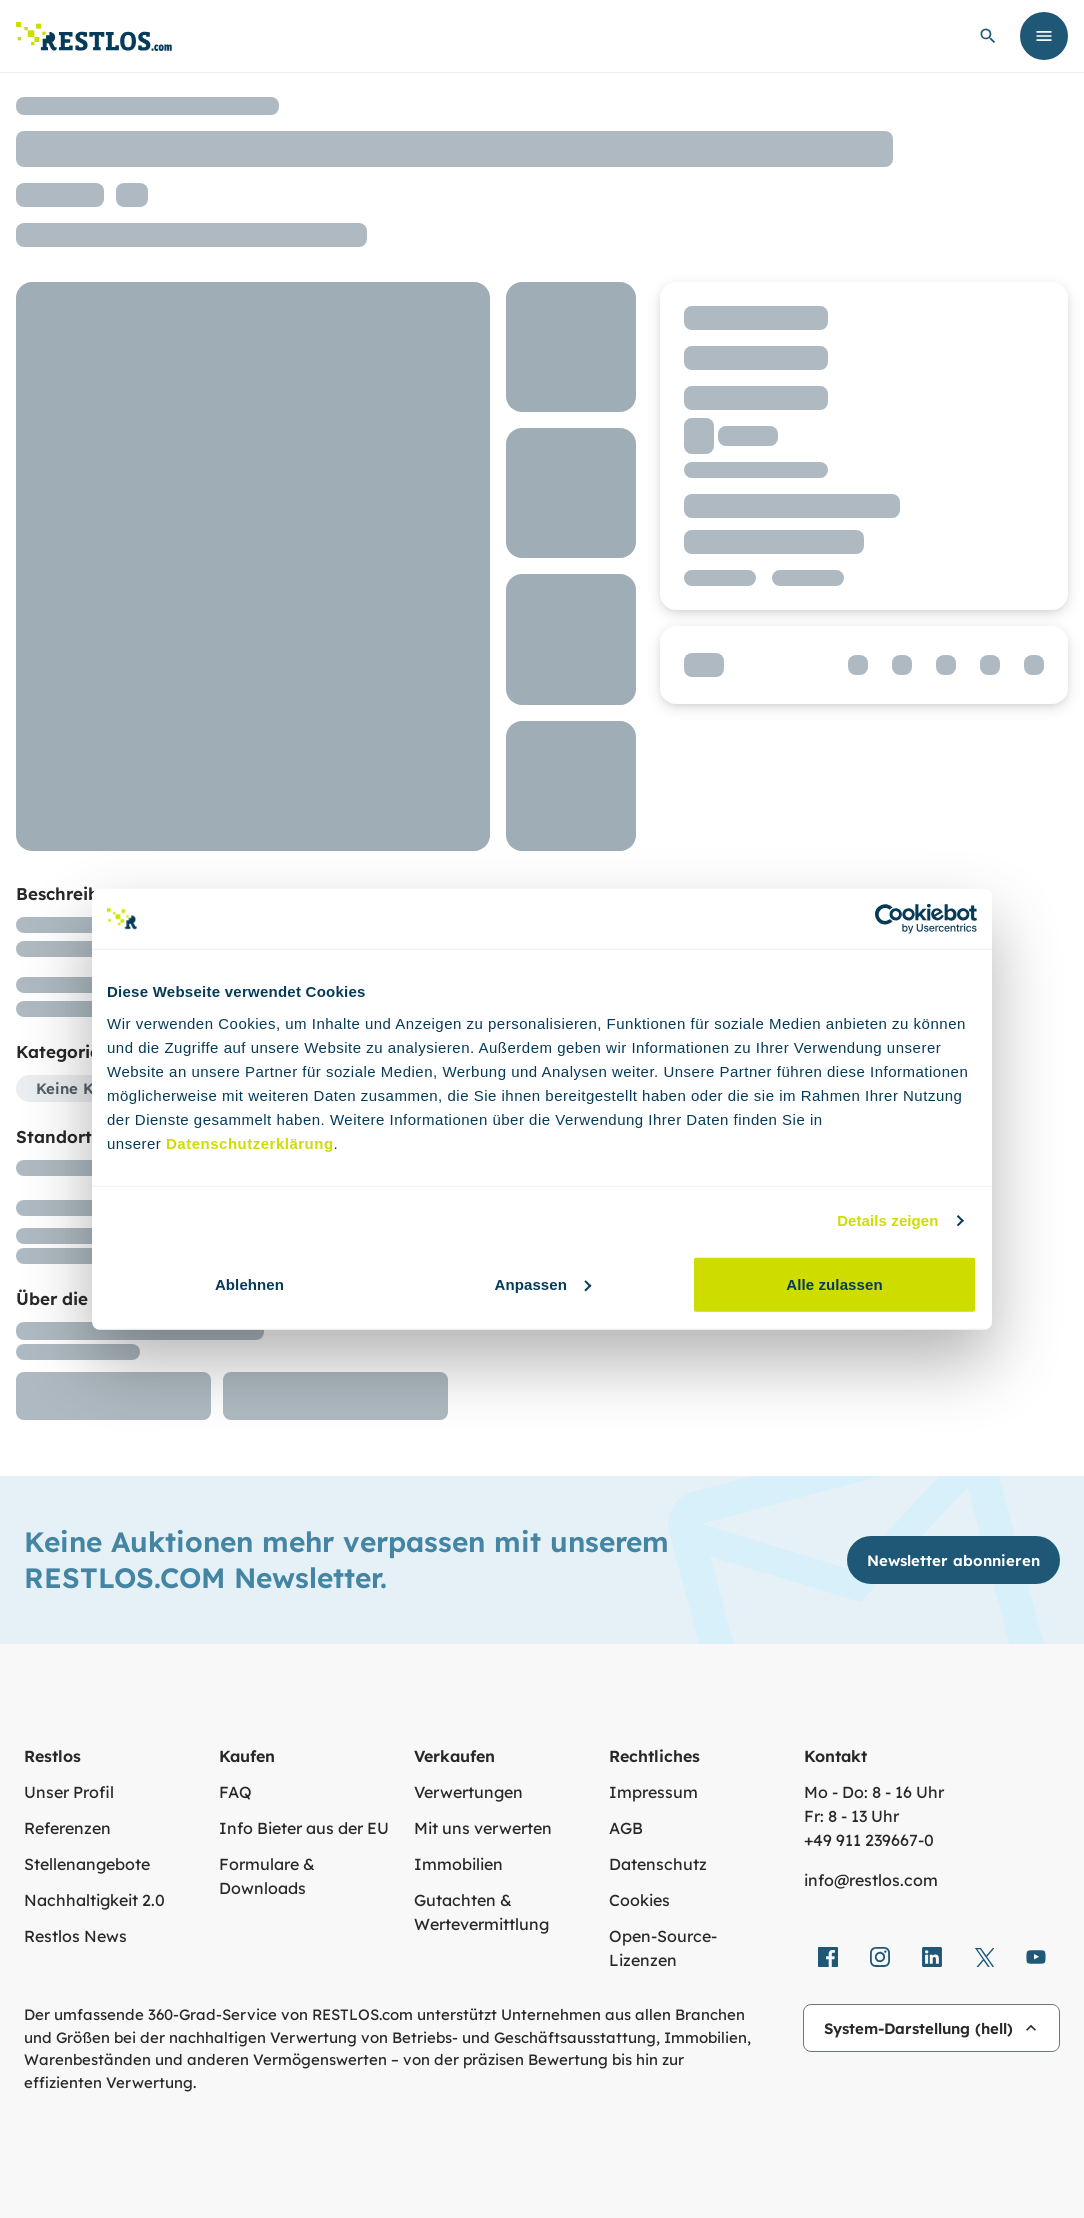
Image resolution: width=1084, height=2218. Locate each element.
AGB (626, 1828)
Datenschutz (658, 1864)
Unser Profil (69, 1792)
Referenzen (67, 1828)
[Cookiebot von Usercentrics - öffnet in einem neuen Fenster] (889, 919)
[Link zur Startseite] (94, 36)
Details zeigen (887, 1220)
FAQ (235, 1792)
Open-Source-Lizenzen (663, 1948)
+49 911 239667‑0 (869, 1840)
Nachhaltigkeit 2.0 (94, 1900)
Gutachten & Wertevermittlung (481, 1912)
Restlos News (75, 1936)
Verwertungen (468, 1792)
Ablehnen (249, 1283)
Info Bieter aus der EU (304, 1828)
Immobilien (458, 1864)
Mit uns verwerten (483, 1828)
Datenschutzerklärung (250, 1142)
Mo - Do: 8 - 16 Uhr (874, 1792)
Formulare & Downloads (267, 1876)
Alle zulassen (834, 1283)
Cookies (639, 1900)
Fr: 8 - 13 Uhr (851, 1816)
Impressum (653, 1792)
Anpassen (543, 1283)
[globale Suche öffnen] (988, 36)
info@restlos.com (871, 1880)
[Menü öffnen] (1044, 36)
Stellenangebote (87, 1864)
